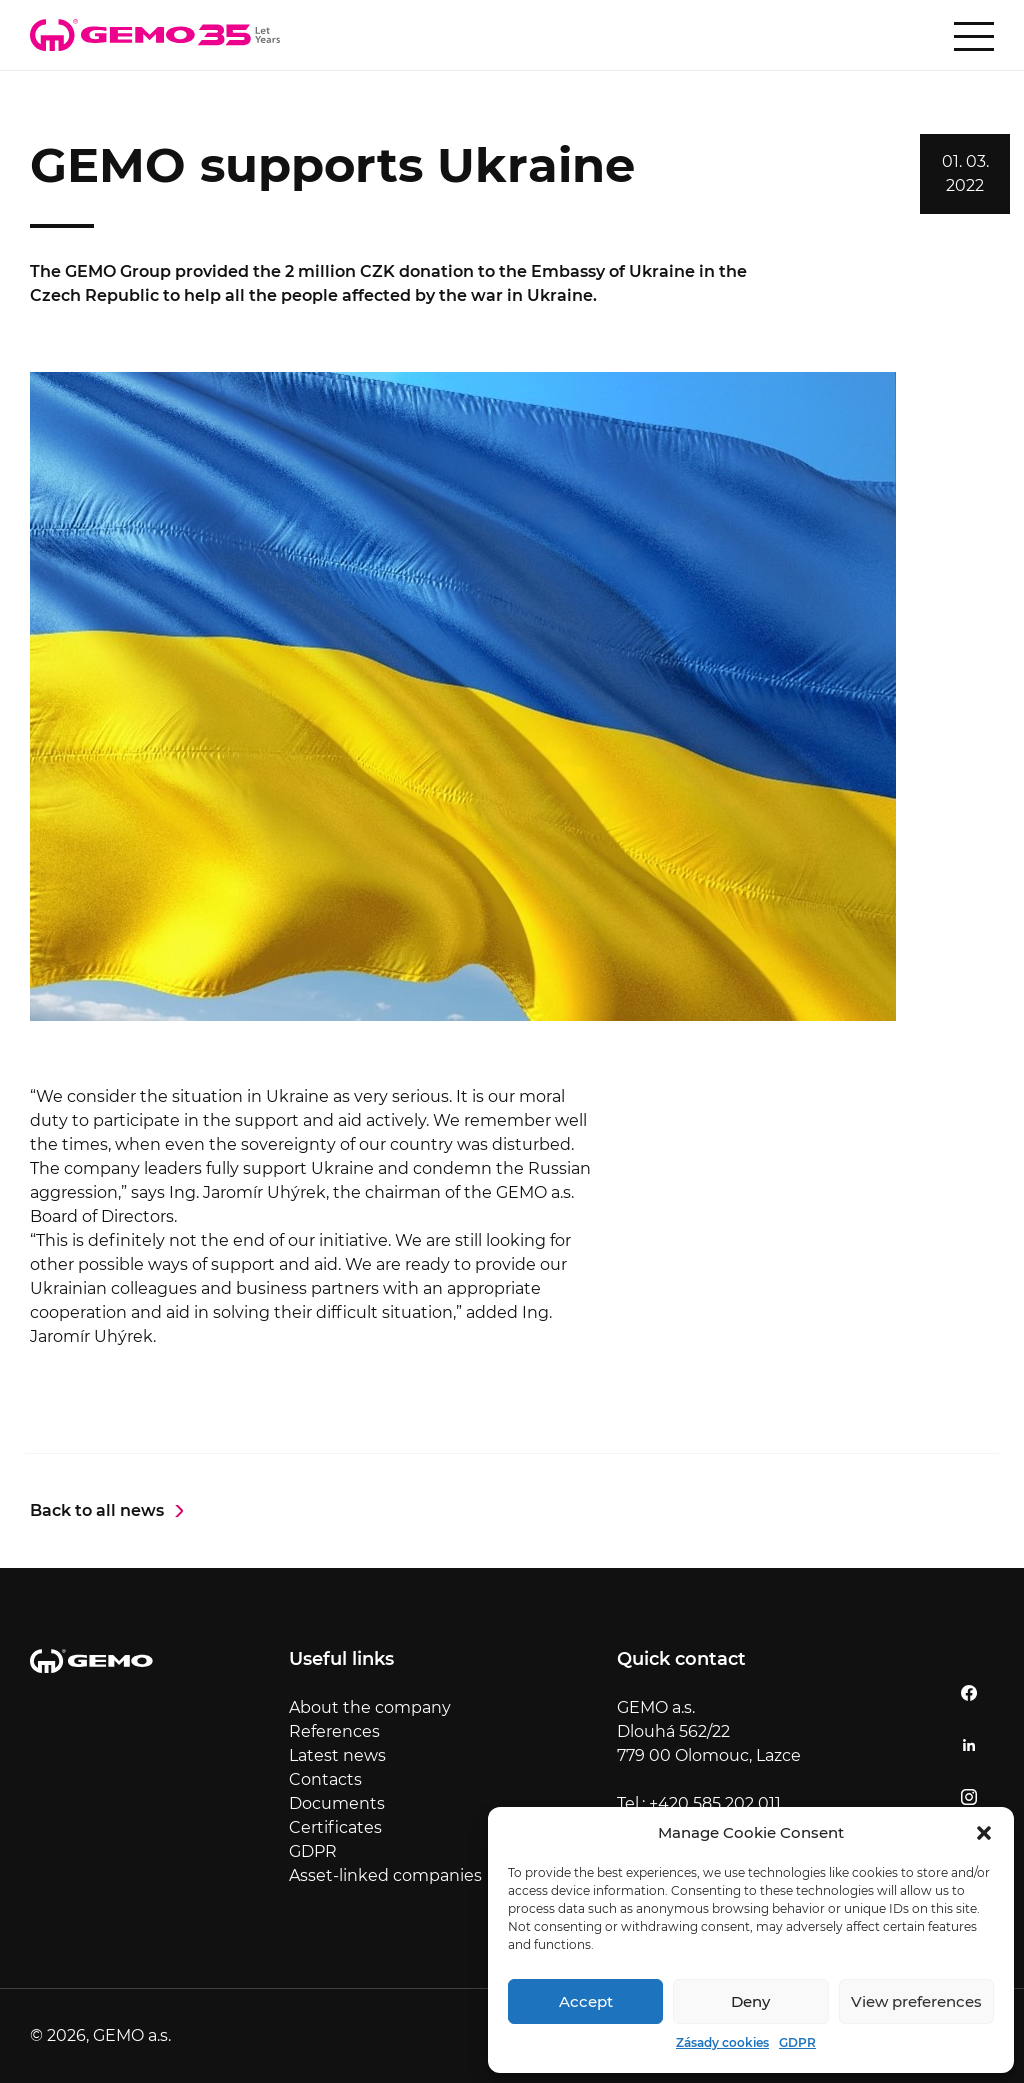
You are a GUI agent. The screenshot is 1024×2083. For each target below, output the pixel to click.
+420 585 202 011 (715, 1803)
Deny (750, 2001)
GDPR (797, 2042)
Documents (337, 1803)
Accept (586, 2001)
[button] (984, 1833)
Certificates (335, 1827)
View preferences (916, 2001)
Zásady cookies (722, 2042)
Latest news (337, 1755)
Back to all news (97, 1510)
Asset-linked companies (385, 1875)
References (334, 1731)
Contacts (325, 1779)
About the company (370, 1707)
